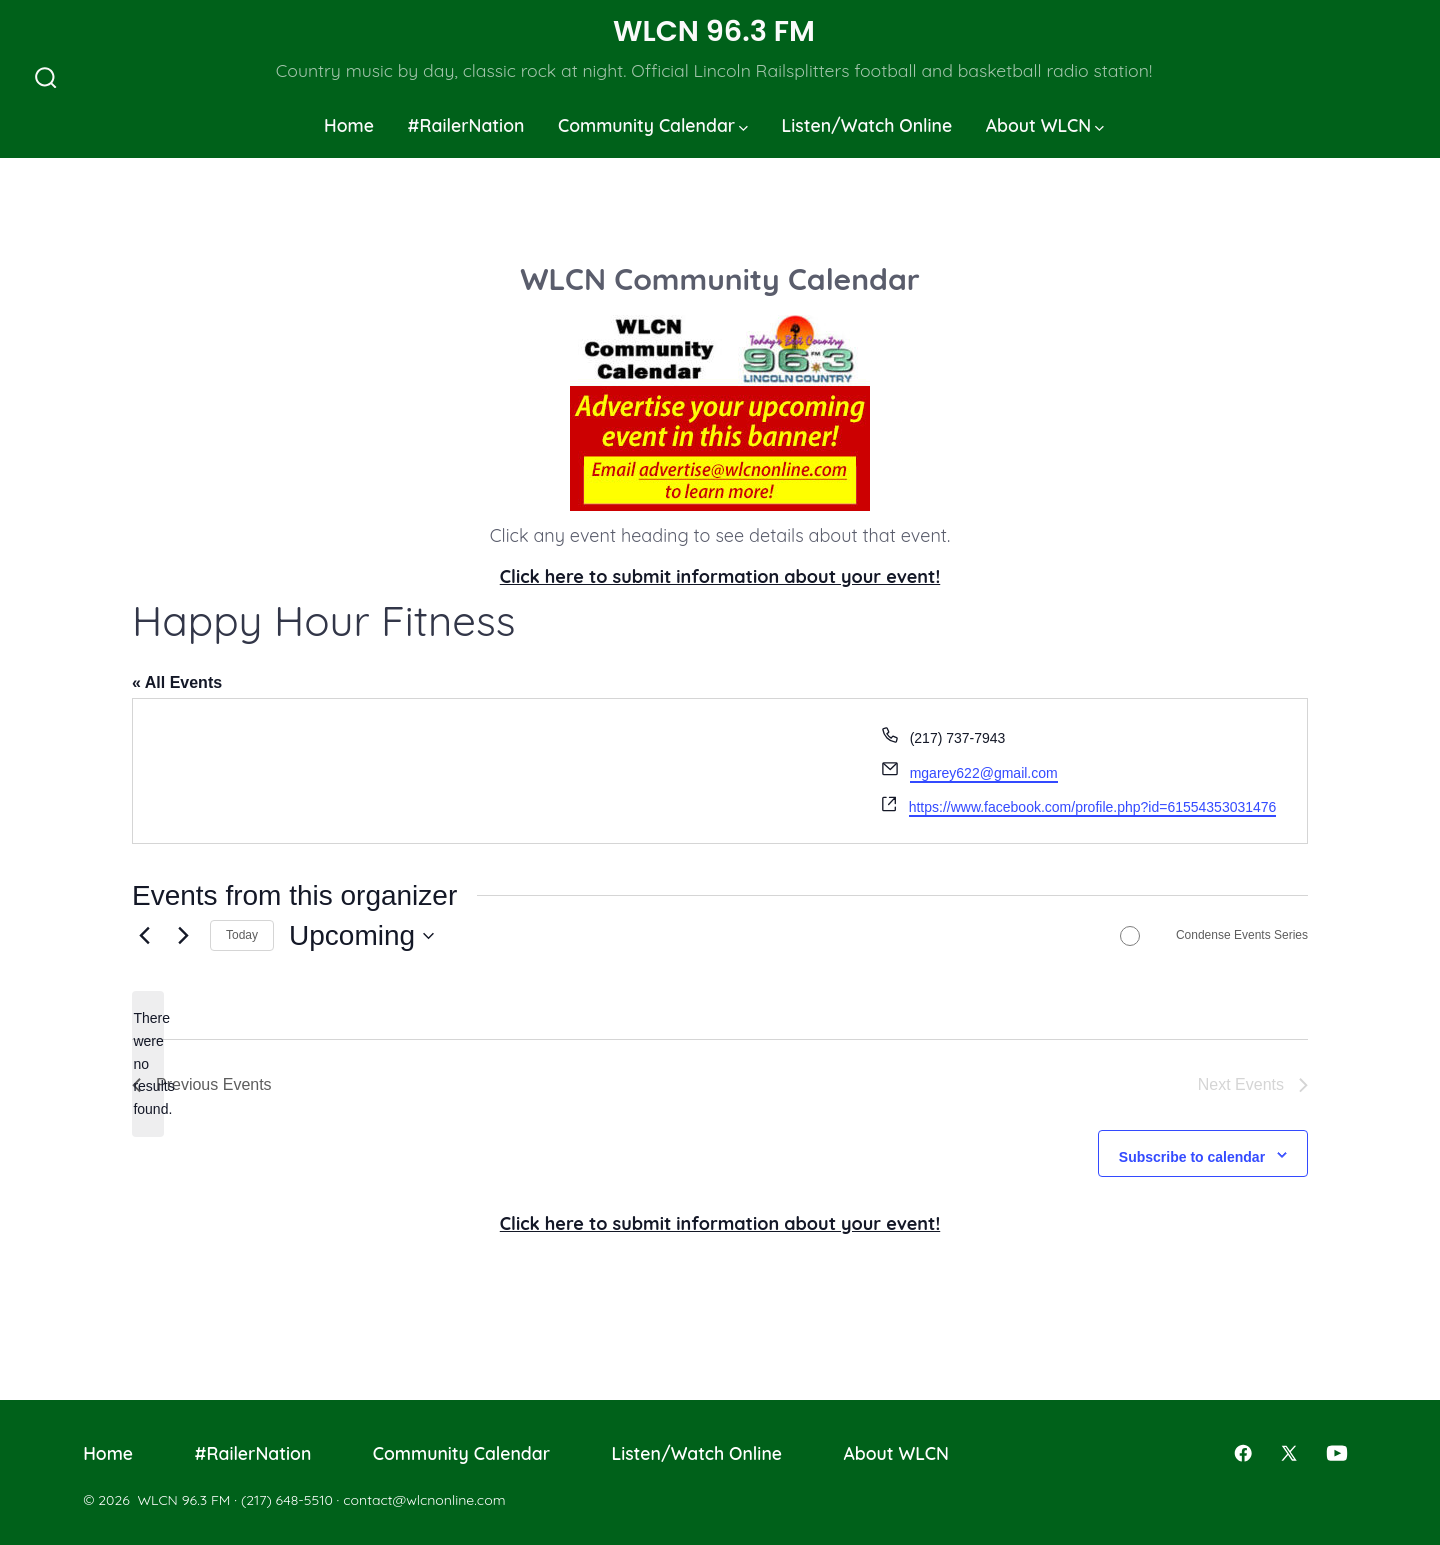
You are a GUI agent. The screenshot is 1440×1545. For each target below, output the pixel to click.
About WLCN (1045, 125)
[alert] (148, 1063)
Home (349, 125)
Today (242, 935)
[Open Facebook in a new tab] (1243, 1453)
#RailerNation (466, 125)
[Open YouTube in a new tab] (1337, 1453)
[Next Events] (183, 936)
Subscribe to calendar (1192, 1157)
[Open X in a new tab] (1289, 1453)
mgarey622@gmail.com (984, 773)
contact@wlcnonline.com (424, 1500)
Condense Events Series (1242, 935)
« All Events (177, 682)
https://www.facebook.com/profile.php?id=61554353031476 (1093, 807)
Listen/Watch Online (867, 125)
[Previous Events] (144, 936)
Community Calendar (653, 125)
